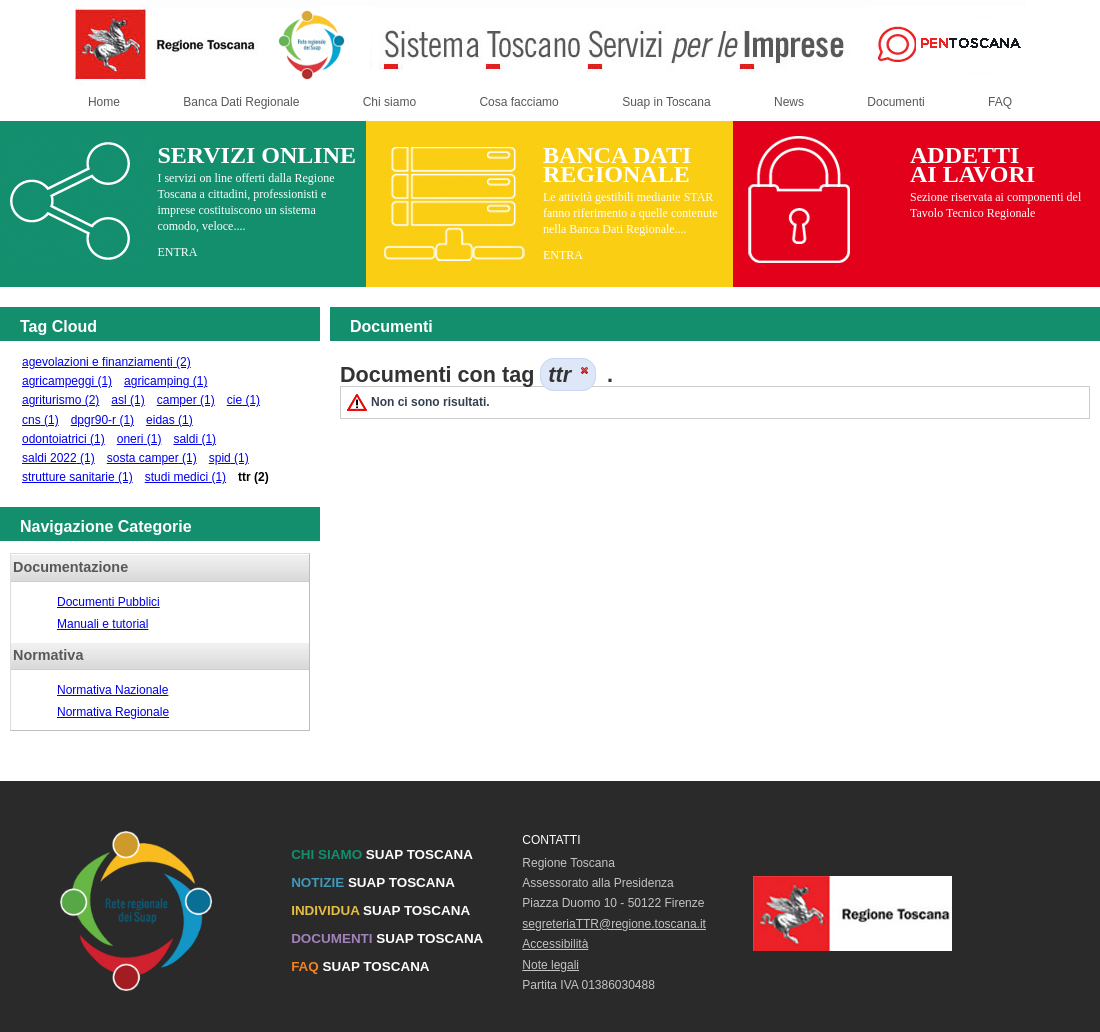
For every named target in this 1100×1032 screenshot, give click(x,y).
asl (127, 400)
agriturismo (60, 400)
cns (40, 420)
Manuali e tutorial (102, 624)
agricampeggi (67, 381)
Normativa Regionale (113, 712)
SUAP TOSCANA (382, 854)
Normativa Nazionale (112, 690)
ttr (253, 477)
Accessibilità (555, 944)
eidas (169, 420)
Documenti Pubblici (108, 602)
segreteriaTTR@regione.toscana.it (614, 924)
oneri (139, 439)
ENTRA (177, 252)
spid (229, 458)
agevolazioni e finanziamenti (106, 362)
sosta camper (152, 458)
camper (186, 400)
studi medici (185, 477)
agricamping (165, 381)
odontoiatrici (63, 439)
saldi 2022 (58, 458)
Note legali (550, 965)
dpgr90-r (102, 420)
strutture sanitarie (77, 477)
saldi (194, 439)
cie (243, 400)
